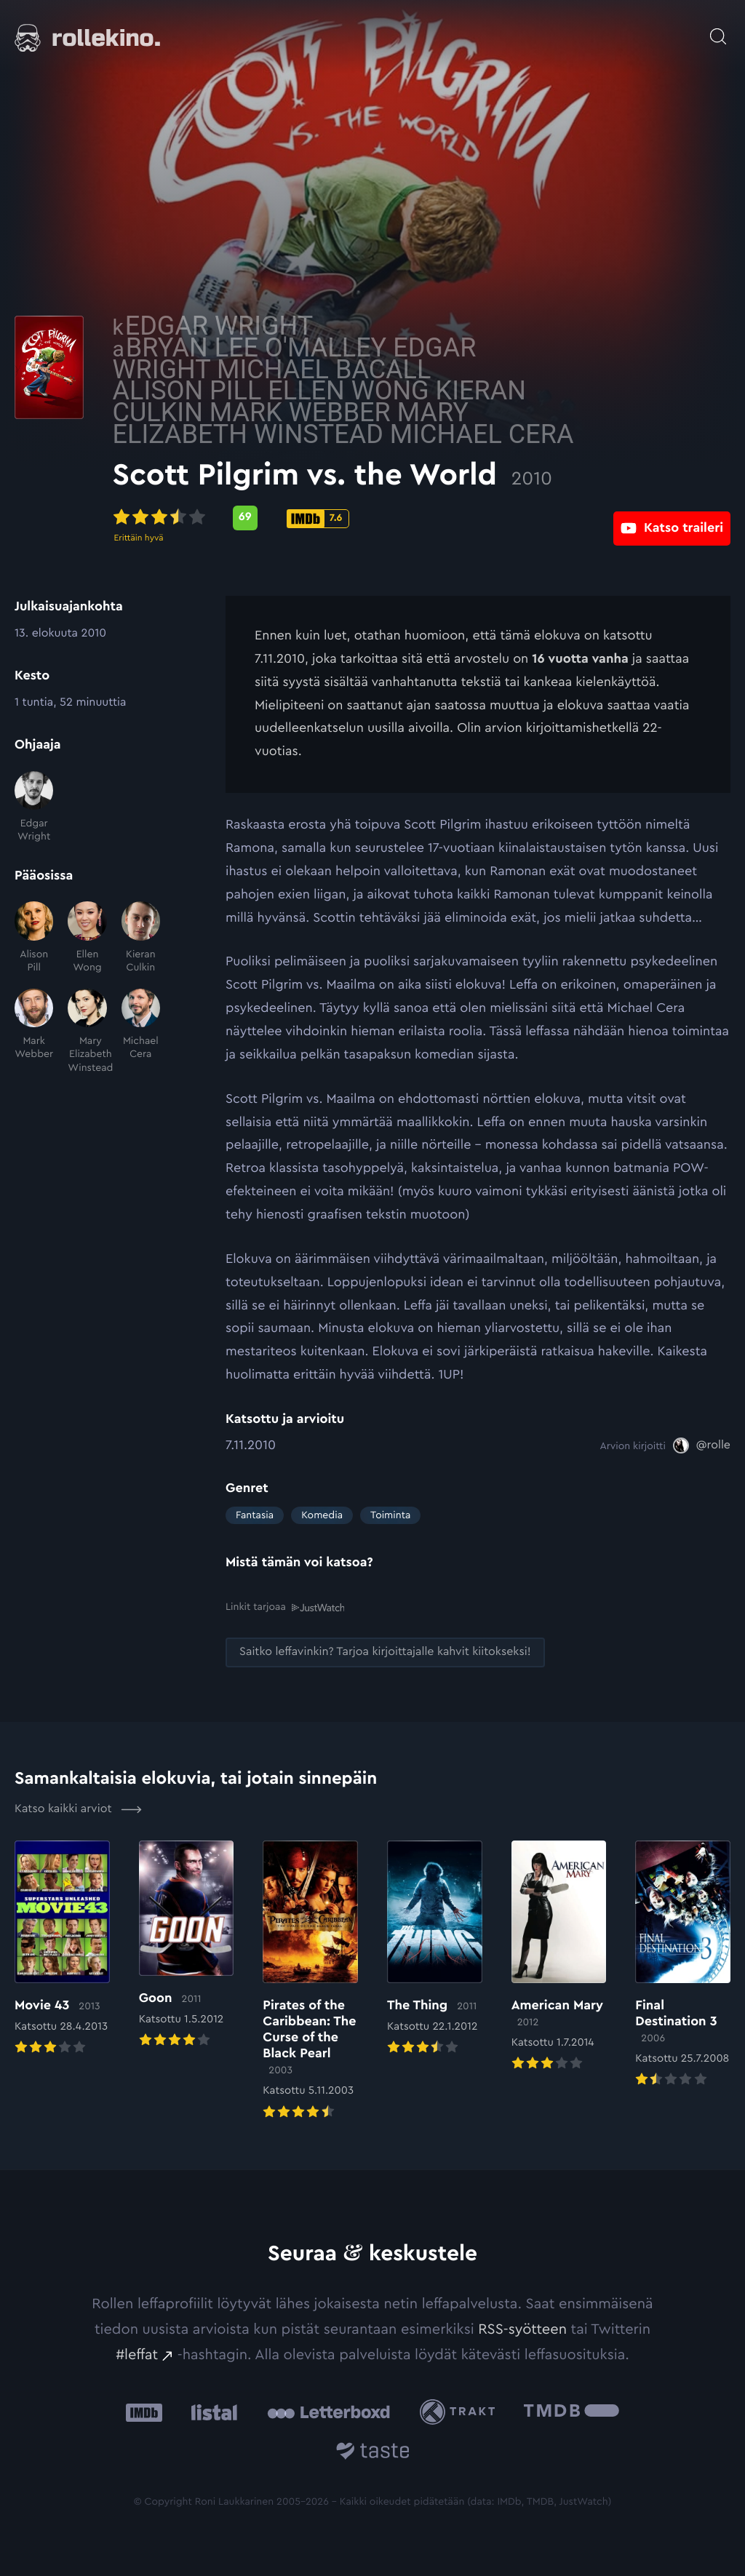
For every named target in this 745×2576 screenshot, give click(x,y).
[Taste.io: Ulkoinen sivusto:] (373, 2452)
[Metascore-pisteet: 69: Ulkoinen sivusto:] (358, 518)
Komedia (322, 1515)
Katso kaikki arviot (78, 1808)
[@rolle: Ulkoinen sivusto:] (701, 1445)
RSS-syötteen (522, 2328)
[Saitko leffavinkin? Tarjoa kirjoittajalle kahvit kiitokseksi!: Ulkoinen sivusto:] (385, 1652)
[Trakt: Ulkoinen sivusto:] (461, 2411)
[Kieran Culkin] (140, 937)
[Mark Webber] (34, 1031)
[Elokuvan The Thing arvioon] (434, 1948)
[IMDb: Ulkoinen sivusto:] (144, 2411)
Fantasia (255, 1515)
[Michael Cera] (140, 1031)
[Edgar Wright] (34, 807)
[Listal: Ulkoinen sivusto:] (210, 2411)
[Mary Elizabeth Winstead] (87, 1031)
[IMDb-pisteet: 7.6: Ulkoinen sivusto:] (431, 518)
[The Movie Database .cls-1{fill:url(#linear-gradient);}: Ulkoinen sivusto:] (571, 2411)
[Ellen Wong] (87, 937)
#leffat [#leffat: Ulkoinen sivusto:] (137, 2354)
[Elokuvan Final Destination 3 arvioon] (682, 1964)
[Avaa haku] (718, 29)
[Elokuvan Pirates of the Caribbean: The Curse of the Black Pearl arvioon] (310, 1981)
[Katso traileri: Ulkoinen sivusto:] (671, 517)
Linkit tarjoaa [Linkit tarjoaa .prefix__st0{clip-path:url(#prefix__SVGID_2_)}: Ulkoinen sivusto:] (285, 1606)
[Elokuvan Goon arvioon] (186, 1945)
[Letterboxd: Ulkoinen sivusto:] (328, 2411)
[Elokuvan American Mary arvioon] (559, 1956)
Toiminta (390, 1515)
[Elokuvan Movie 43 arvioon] (62, 1948)
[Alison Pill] (34, 937)
